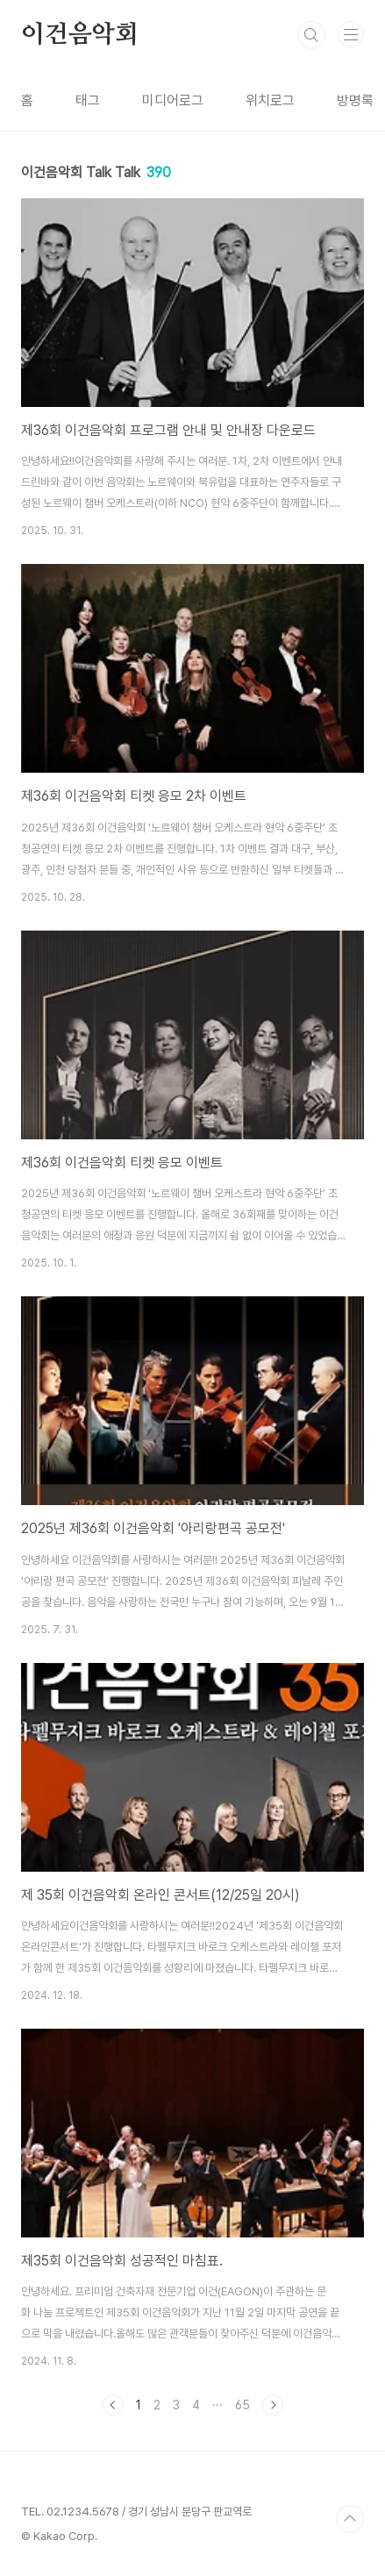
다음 (272, 2404)
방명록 (355, 100)
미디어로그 (172, 100)
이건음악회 (80, 35)
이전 (113, 2404)
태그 (87, 100)
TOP (350, 2519)
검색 (311, 35)
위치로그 (270, 100)
